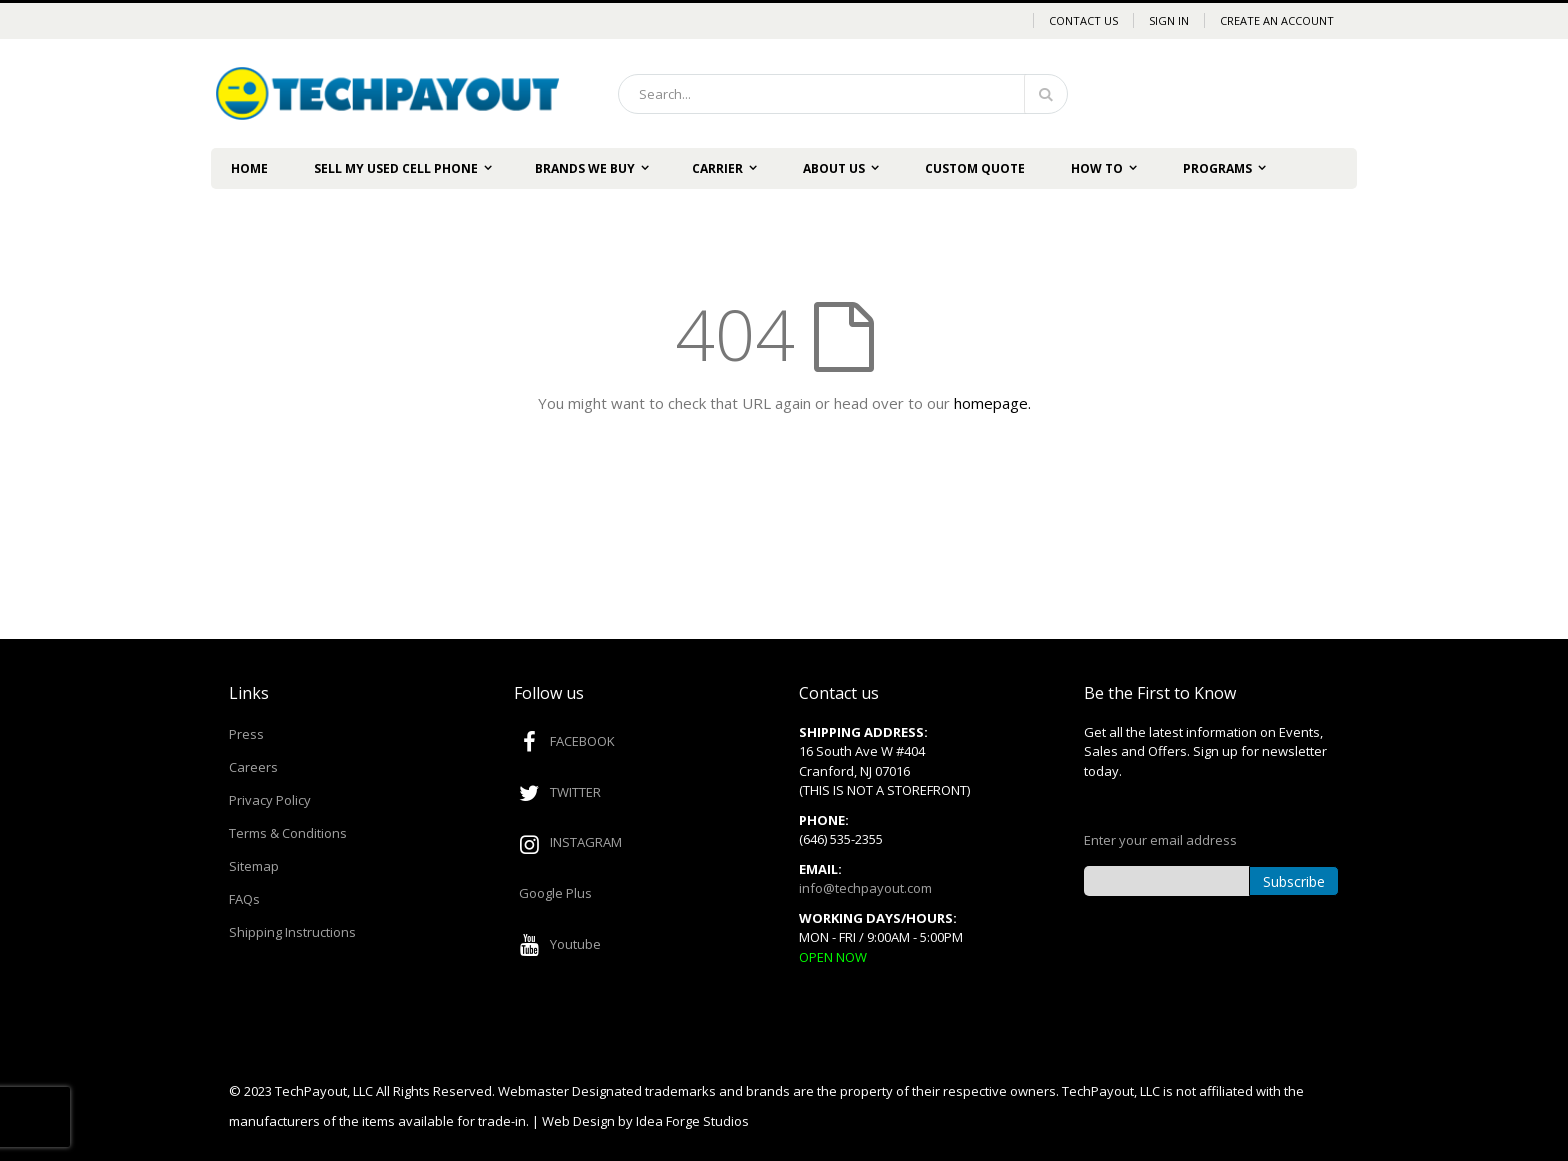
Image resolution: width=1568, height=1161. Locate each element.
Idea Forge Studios (692, 1121)
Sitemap (254, 866)
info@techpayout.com (865, 888)
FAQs (244, 899)
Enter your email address (1160, 840)
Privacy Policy (270, 800)
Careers (253, 767)
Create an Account (1277, 20)
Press (246, 734)
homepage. (992, 403)
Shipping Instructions (292, 932)
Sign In (1169, 20)
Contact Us (1083, 20)
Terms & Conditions (288, 833)
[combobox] (843, 94)
